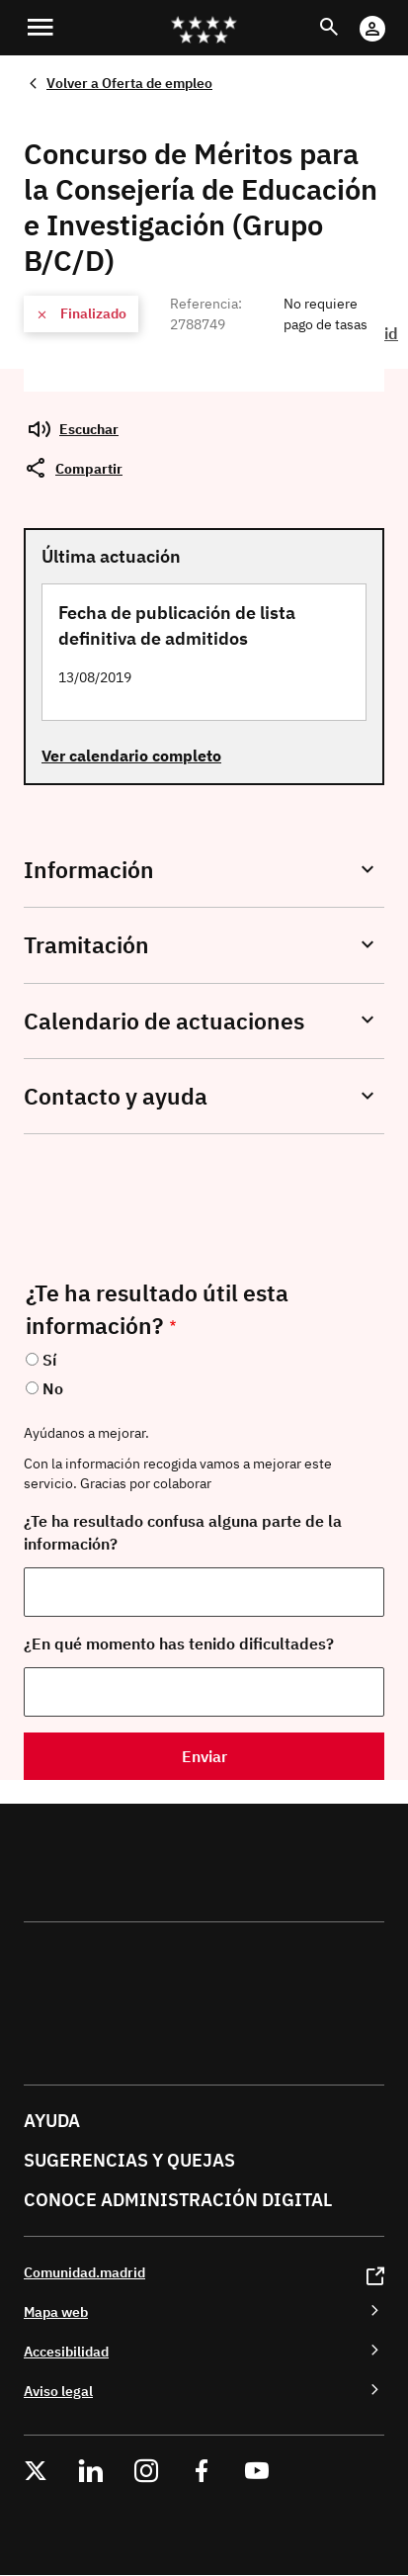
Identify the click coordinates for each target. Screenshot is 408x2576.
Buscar (347, 15)
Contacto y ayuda (115, 1096)
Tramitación (86, 945)
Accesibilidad (66, 2351)
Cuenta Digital (391, 15)
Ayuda (52, 2120)
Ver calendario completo (131, 755)
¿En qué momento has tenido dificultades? (179, 1643)
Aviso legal (58, 2390)
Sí (49, 1360)
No (52, 1388)
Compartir (88, 468)
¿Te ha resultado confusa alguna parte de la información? (183, 1532)
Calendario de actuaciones (164, 1021)
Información (89, 869)
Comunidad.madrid (84, 2272)
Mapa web (56, 2311)
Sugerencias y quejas (129, 2160)
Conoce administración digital (178, 2199)
